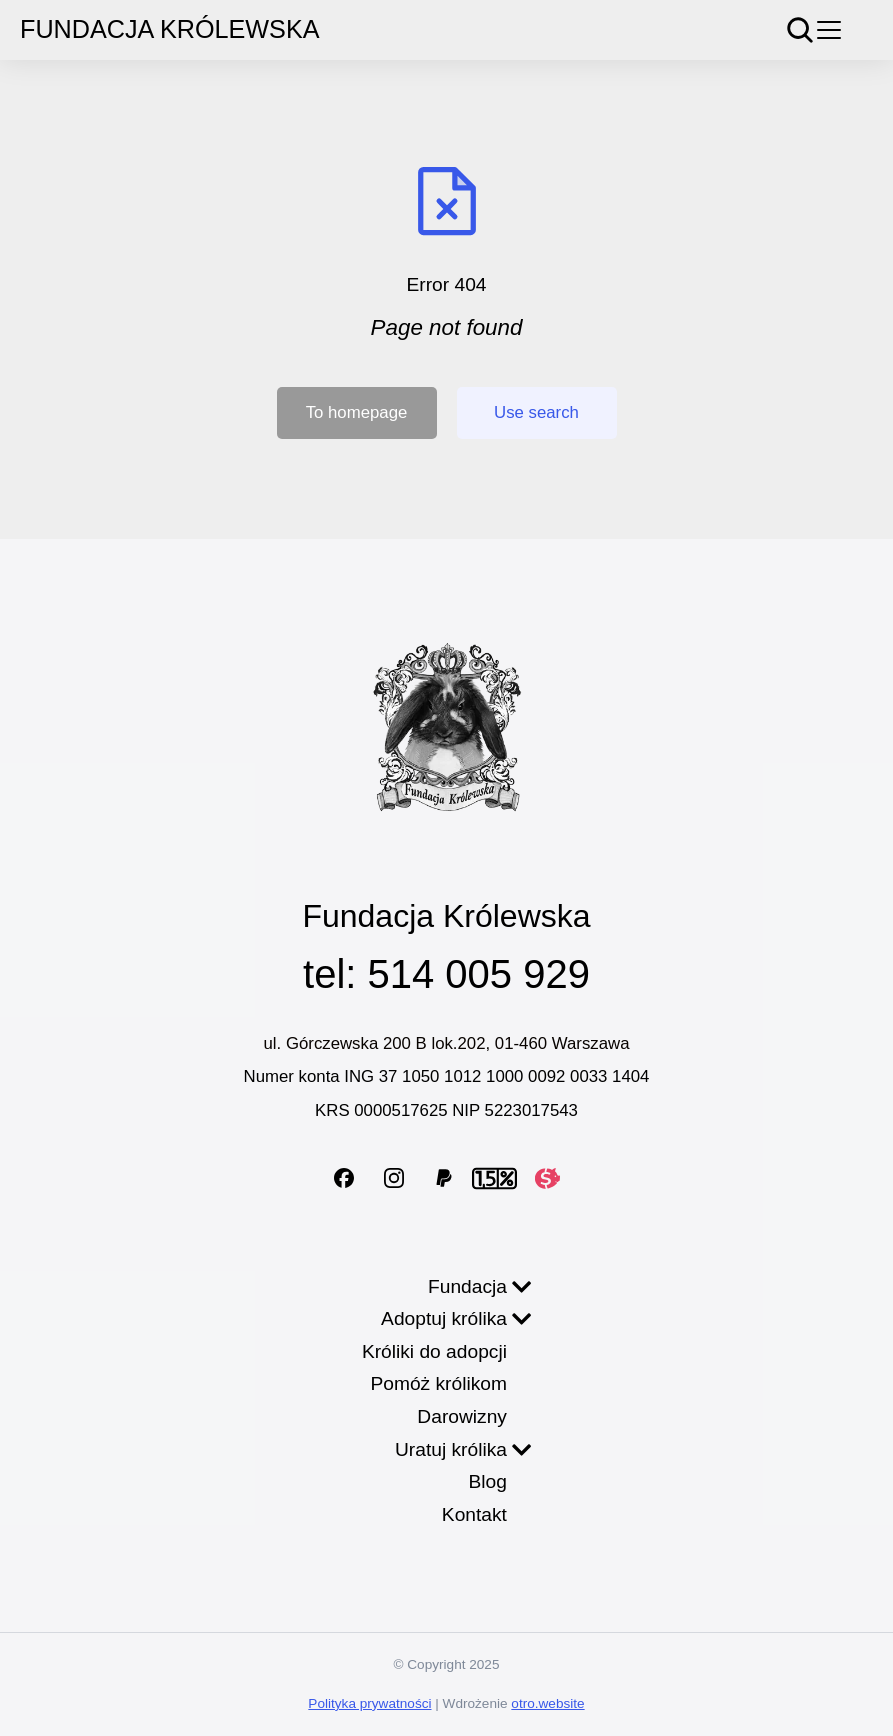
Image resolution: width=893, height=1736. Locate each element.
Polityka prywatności (369, 1703)
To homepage (357, 412)
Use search (536, 412)
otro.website (547, 1703)
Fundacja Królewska (170, 29)
